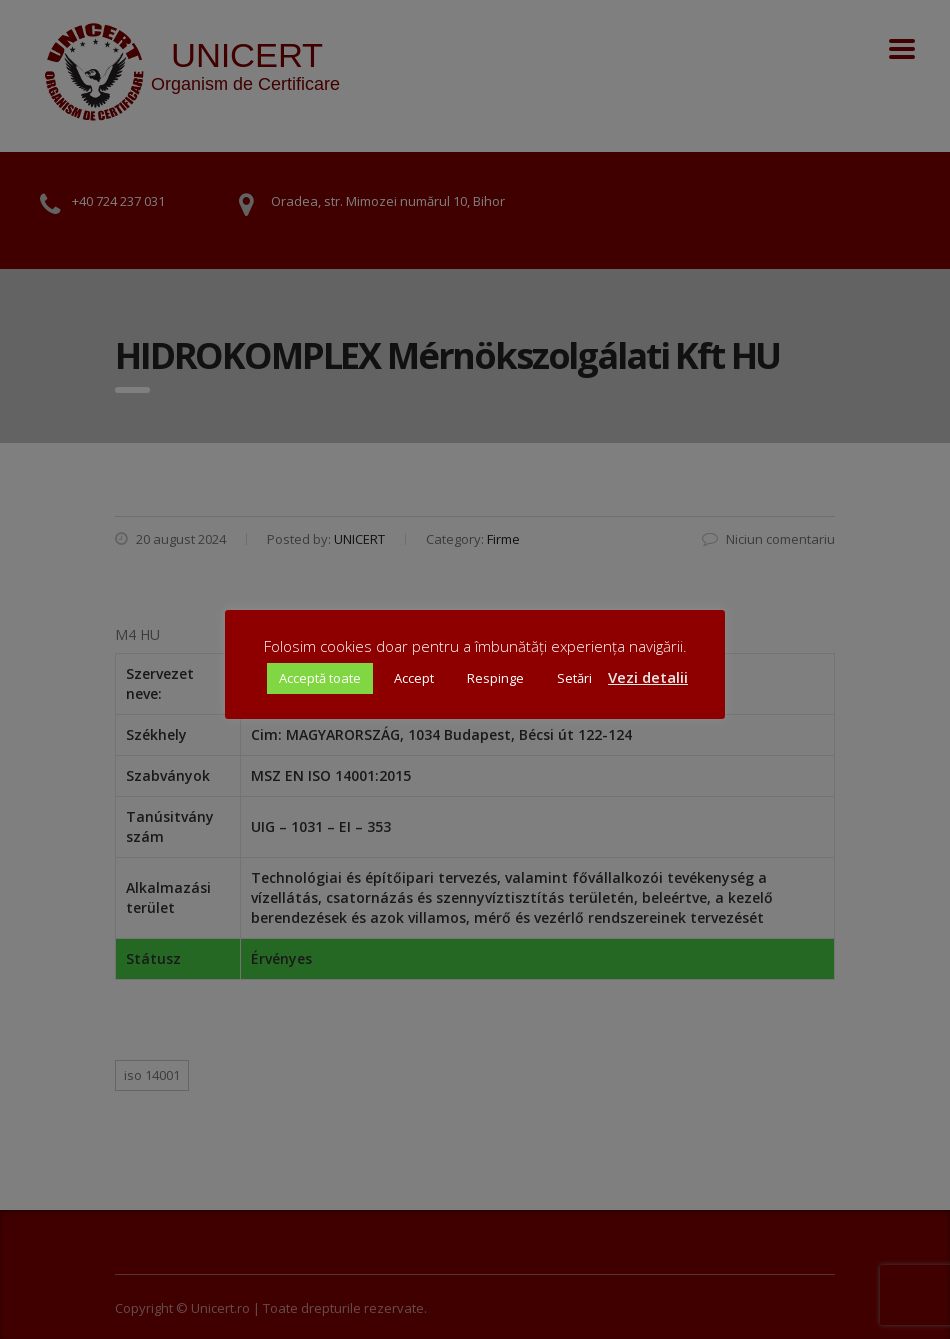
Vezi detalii (648, 677)
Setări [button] (574, 678)
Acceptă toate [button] (320, 678)
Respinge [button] (495, 678)
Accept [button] (414, 678)
